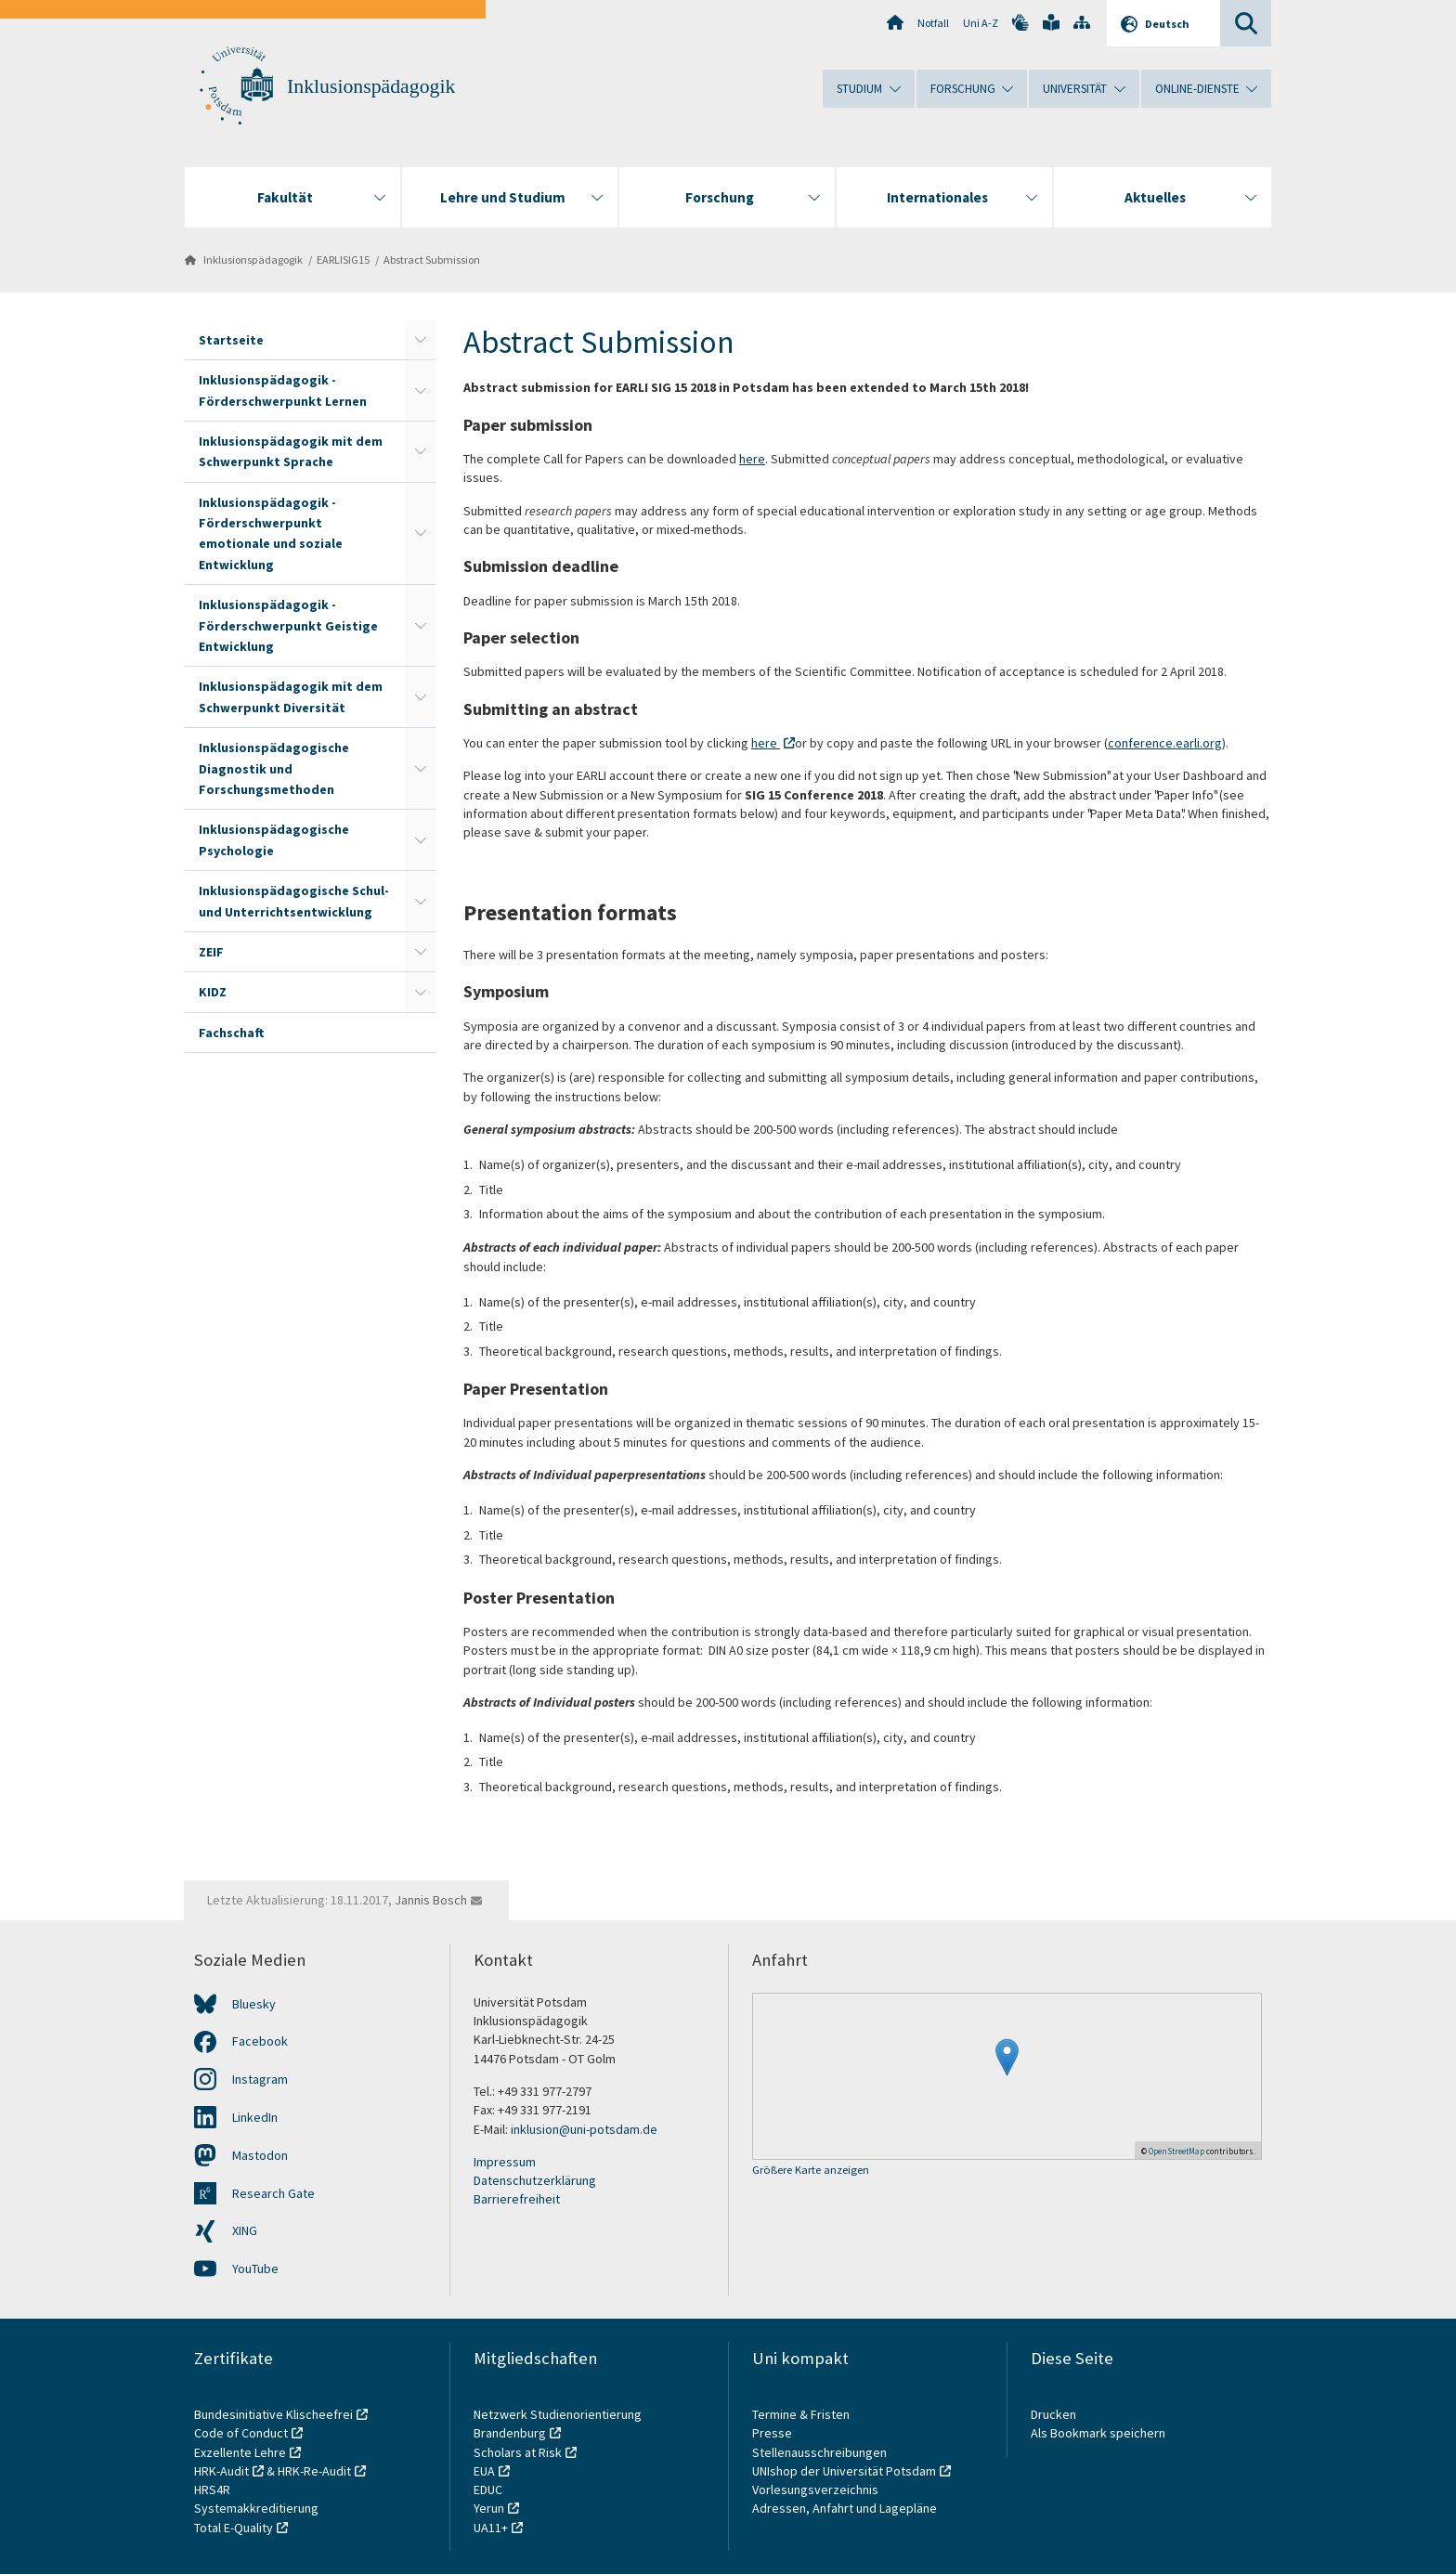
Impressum (505, 2161)
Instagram (260, 2079)
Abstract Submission (432, 259)
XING (244, 2230)
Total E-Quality (233, 2527)
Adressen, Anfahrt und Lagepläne (844, 2508)
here (752, 458)
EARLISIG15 (343, 259)
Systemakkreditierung (256, 2508)
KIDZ (213, 991)
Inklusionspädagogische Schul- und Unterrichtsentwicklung (294, 900)
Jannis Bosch (431, 1900)
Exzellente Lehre (240, 2452)
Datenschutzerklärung (535, 2180)
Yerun (489, 2508)
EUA (484, 2471)
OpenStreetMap (1176, 2151)
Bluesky (254, 2004)
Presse (773, 2432)
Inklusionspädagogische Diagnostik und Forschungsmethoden (274, 768)
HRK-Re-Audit (314, 2471)
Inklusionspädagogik (371, 86)
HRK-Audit (221, 2471)
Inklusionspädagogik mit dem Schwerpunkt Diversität (291, 696)
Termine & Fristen (802, 2414)
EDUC (488, 2489)
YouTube (255, 2268)
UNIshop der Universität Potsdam (844, 2471)
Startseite (231, 340)
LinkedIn (255, 2117)
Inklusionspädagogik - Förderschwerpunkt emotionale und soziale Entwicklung (271, 533)
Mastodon (260, 2155)
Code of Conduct (241, 2432)
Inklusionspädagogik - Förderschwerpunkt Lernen (283, 390)
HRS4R (212, 2489)
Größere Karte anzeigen (810, 2170)
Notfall (933, 23)
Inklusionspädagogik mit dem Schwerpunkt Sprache (291, 451)
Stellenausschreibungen (819, 2452)
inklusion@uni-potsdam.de (584, 2129)
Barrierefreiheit (517, 2198)
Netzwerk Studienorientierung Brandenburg (558, 2423)
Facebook (260, 2041)
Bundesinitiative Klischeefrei (273, 2414)
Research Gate (273, 2193)
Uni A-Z (980, 23)
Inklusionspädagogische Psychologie (274, 839)
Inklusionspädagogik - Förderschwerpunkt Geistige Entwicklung (288, 625)
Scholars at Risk (518, 2452)
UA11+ (491, 2527)
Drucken (1053, 2414)
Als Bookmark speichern (1098, 2432)
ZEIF (211, 951)
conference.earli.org (1165, 742)
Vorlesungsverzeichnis (816, 2489)
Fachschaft (232, 1032)
